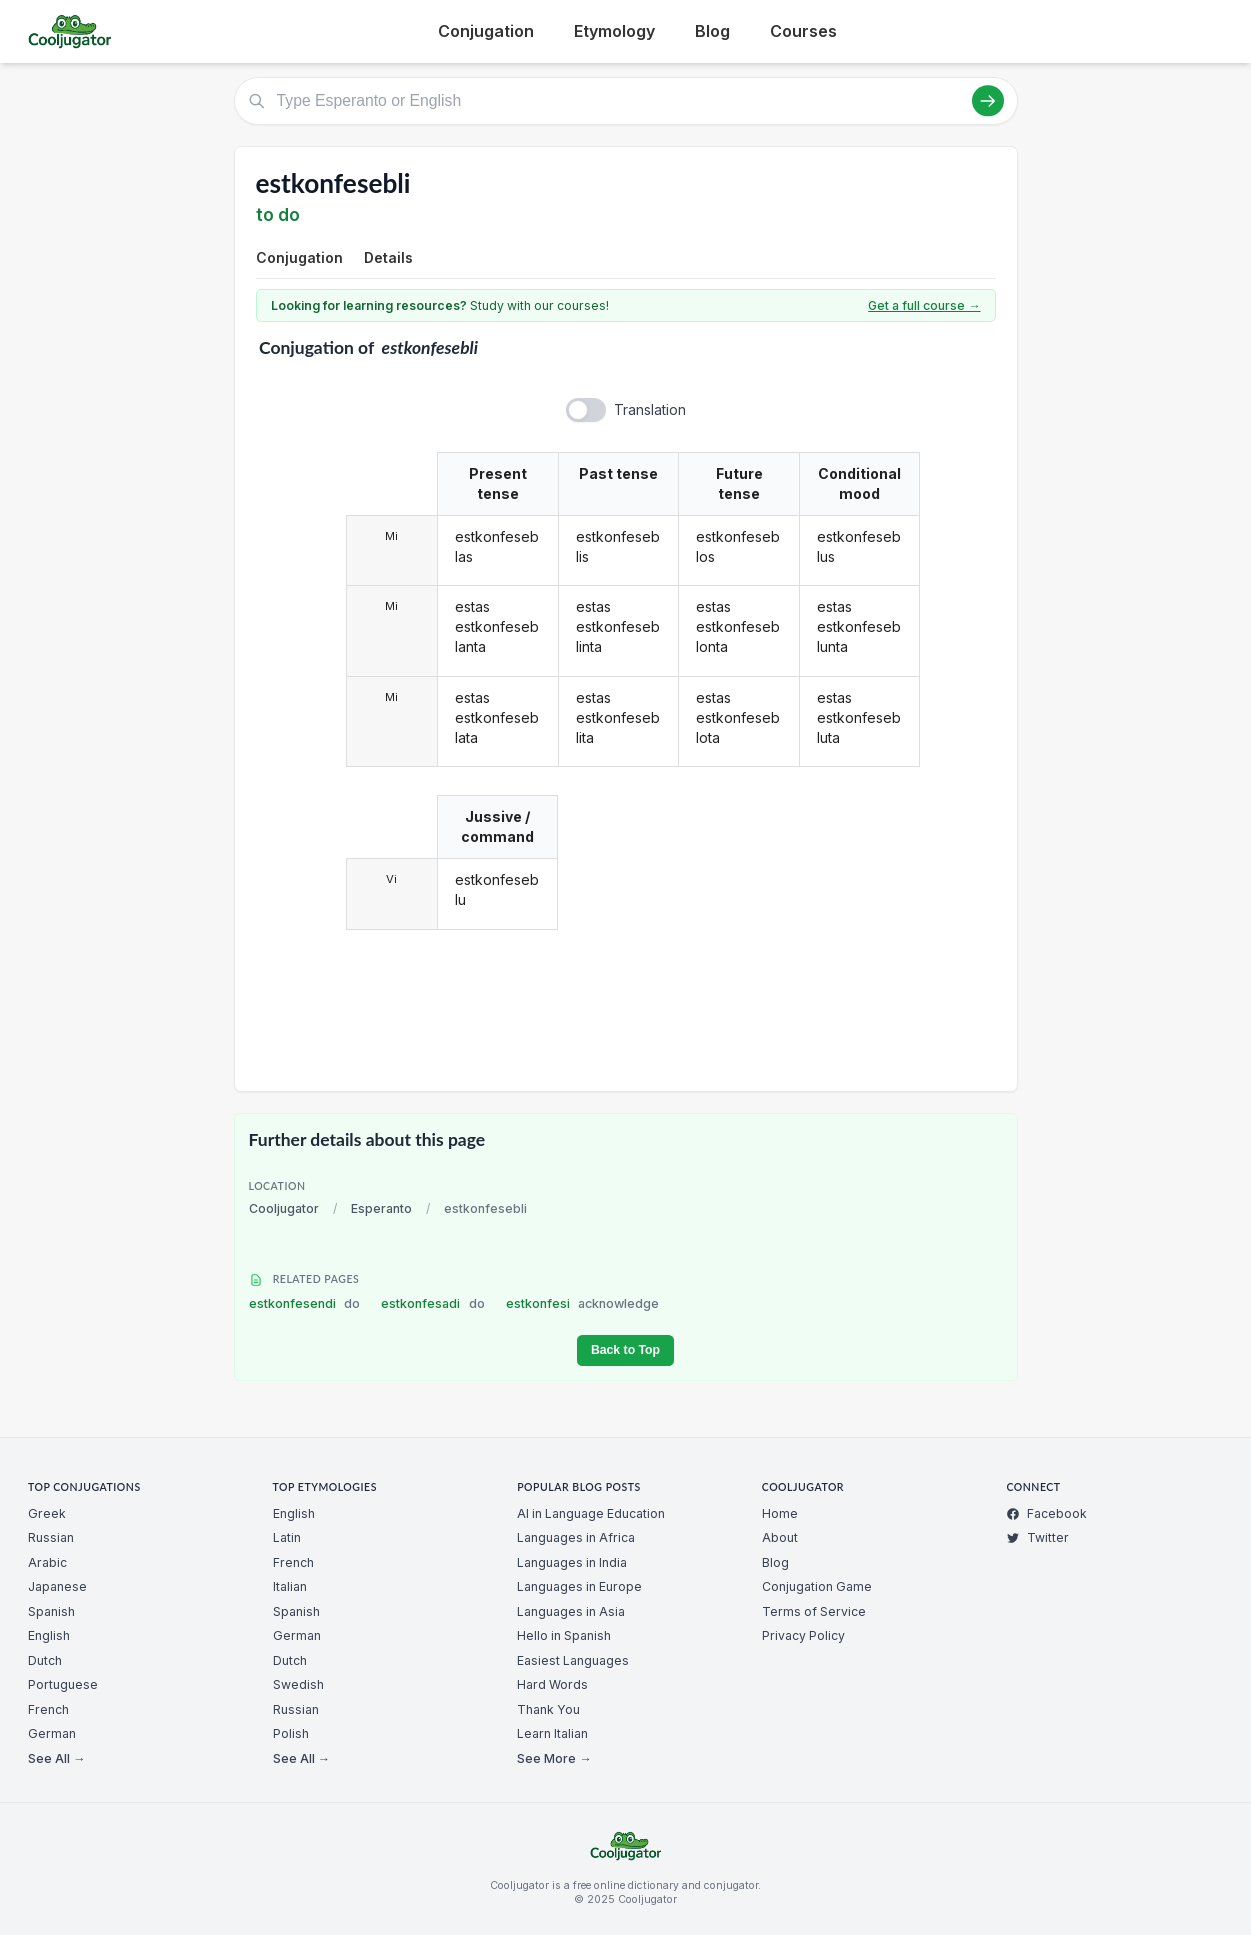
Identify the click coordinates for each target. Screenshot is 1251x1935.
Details (388, 257)
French (48, 1709)
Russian (51, 1537)
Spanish (51, 1611)
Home (780, 1513)
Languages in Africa (576, 1537)
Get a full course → (924, 305)
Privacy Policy (803, 1635)
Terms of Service (814, 1611)
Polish (291, 1733)
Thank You (548, 1709)
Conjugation (486, 31)
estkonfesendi (305, 1303)
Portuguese (63, 1684)
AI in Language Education (591, 1513)
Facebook (1046, 1513)
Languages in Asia (571, 1611)
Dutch (45, 1660)
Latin (287, 1537)
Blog (712, 31)
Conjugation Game (817, 1586)
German (52, 1733)
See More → (554, 1758)
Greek (47, 1513)
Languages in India (572, 1562)
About (780, 1537)
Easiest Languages (573, 1660)
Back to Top (625, 1350)
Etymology (614, 31)
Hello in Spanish (564, 1635)
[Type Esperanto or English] (626, 101)
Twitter (1037, 1537)
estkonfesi (583, 1303)
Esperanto (381, 1208)
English (49, 1635)
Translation (650, 409)
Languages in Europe (579, 1586)
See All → (56, 1758)
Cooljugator (284, 1208)
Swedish (298, 1684)
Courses (803, 31)
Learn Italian (552, 1733)
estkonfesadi (433, 1303)
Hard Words (552, 1684)
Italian (290, 1586)
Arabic (47, 1562)
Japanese (57, 1586)
